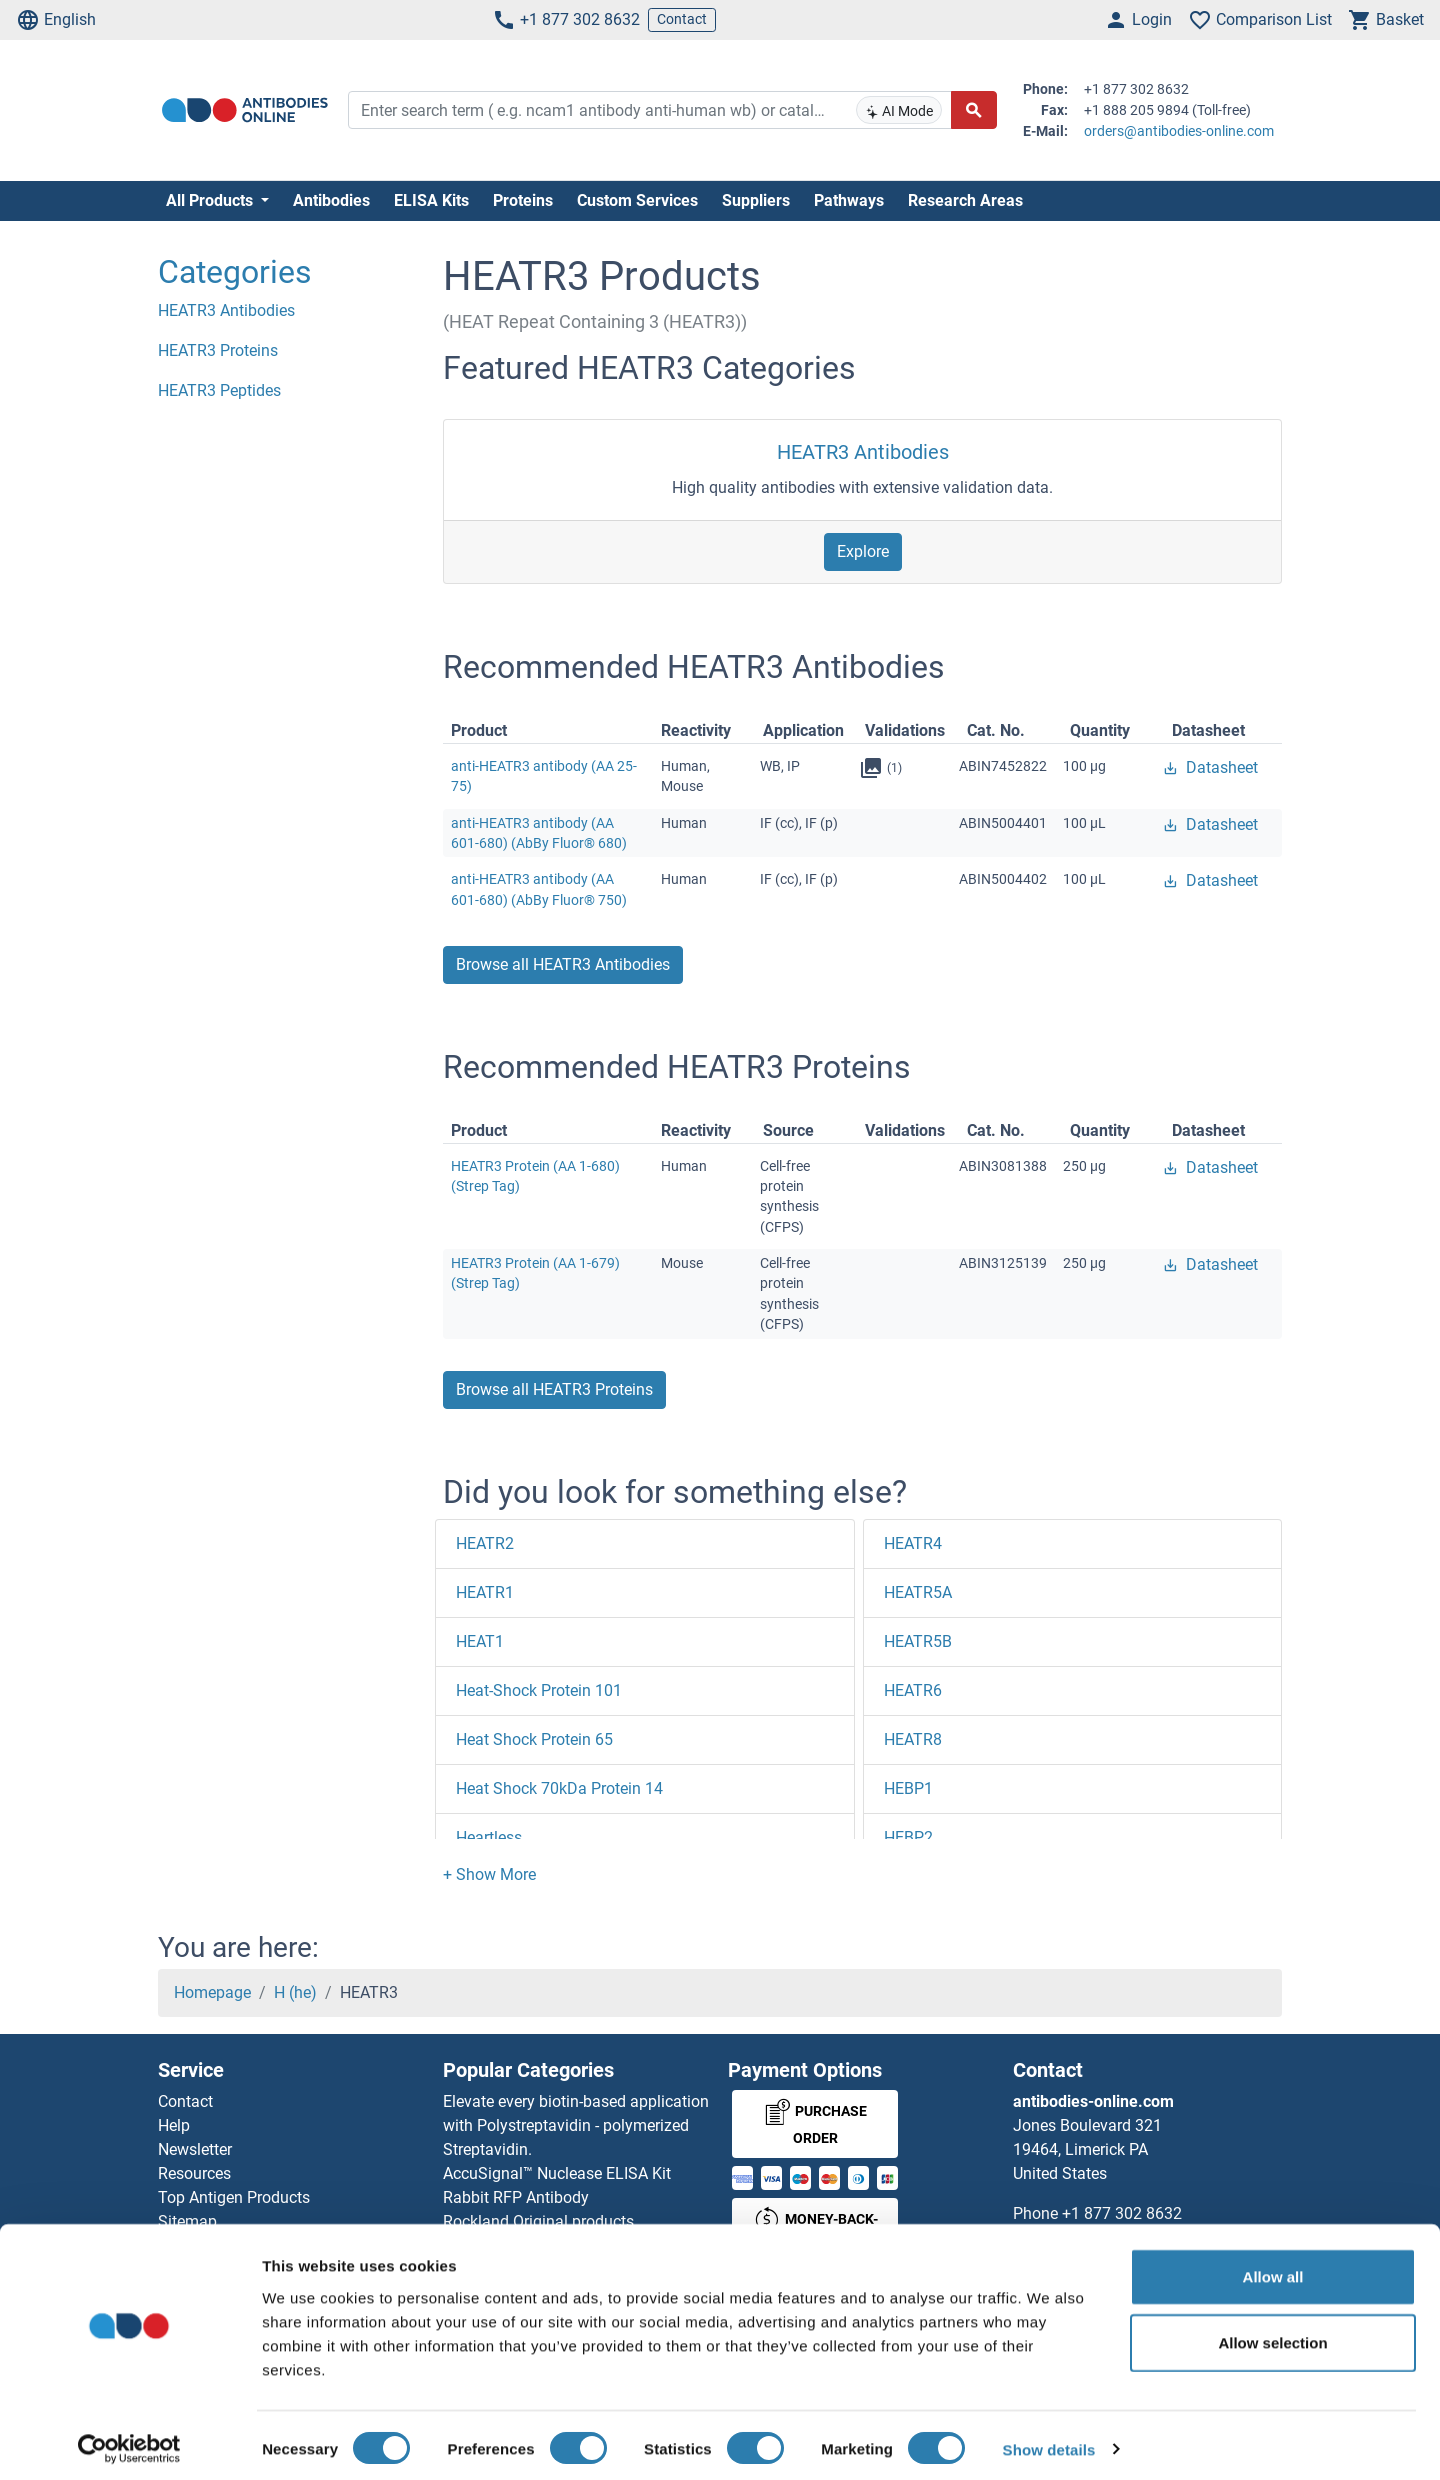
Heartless (489, 1837)
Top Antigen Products (234, 2197)
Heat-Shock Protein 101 (539, 1690)
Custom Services (637, 200)
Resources (194, 2173)
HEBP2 (908, 1837)
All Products (211, 200)
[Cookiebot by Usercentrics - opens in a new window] (129, 2441)
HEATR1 (485, 1592)
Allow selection (1272, 2333)
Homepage (212, 1992)
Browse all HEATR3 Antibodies (563, 964)
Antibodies (331, 200)
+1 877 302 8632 (566, 20)
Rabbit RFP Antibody (516, 2197)
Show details (1049, 2440)
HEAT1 (480, 1641)
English (56, 20)
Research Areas (965, 200)
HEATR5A (918, 1592)
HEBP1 (908, 1788)
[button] (489, 1874)
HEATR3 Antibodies (863, 452)
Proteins (523, 200)
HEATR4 (913, 1543)
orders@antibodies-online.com (1179, 131)
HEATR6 (913, 1690)
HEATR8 (913, 1739)
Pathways (849, 200)
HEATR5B (918, 1641)
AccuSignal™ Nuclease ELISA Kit (557, 2173)
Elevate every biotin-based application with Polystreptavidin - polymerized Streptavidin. (576, 2125)
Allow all (1273, 2267)
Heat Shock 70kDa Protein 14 (559, 1788)
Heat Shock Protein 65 (534, 1739)
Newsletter (195, 2149)
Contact (682, 19)
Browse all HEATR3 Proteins (554, 1389)
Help (174, 2125)
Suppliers (756, 200)
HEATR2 (485, 1543)
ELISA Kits (431, 200)
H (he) (295, 1992)
